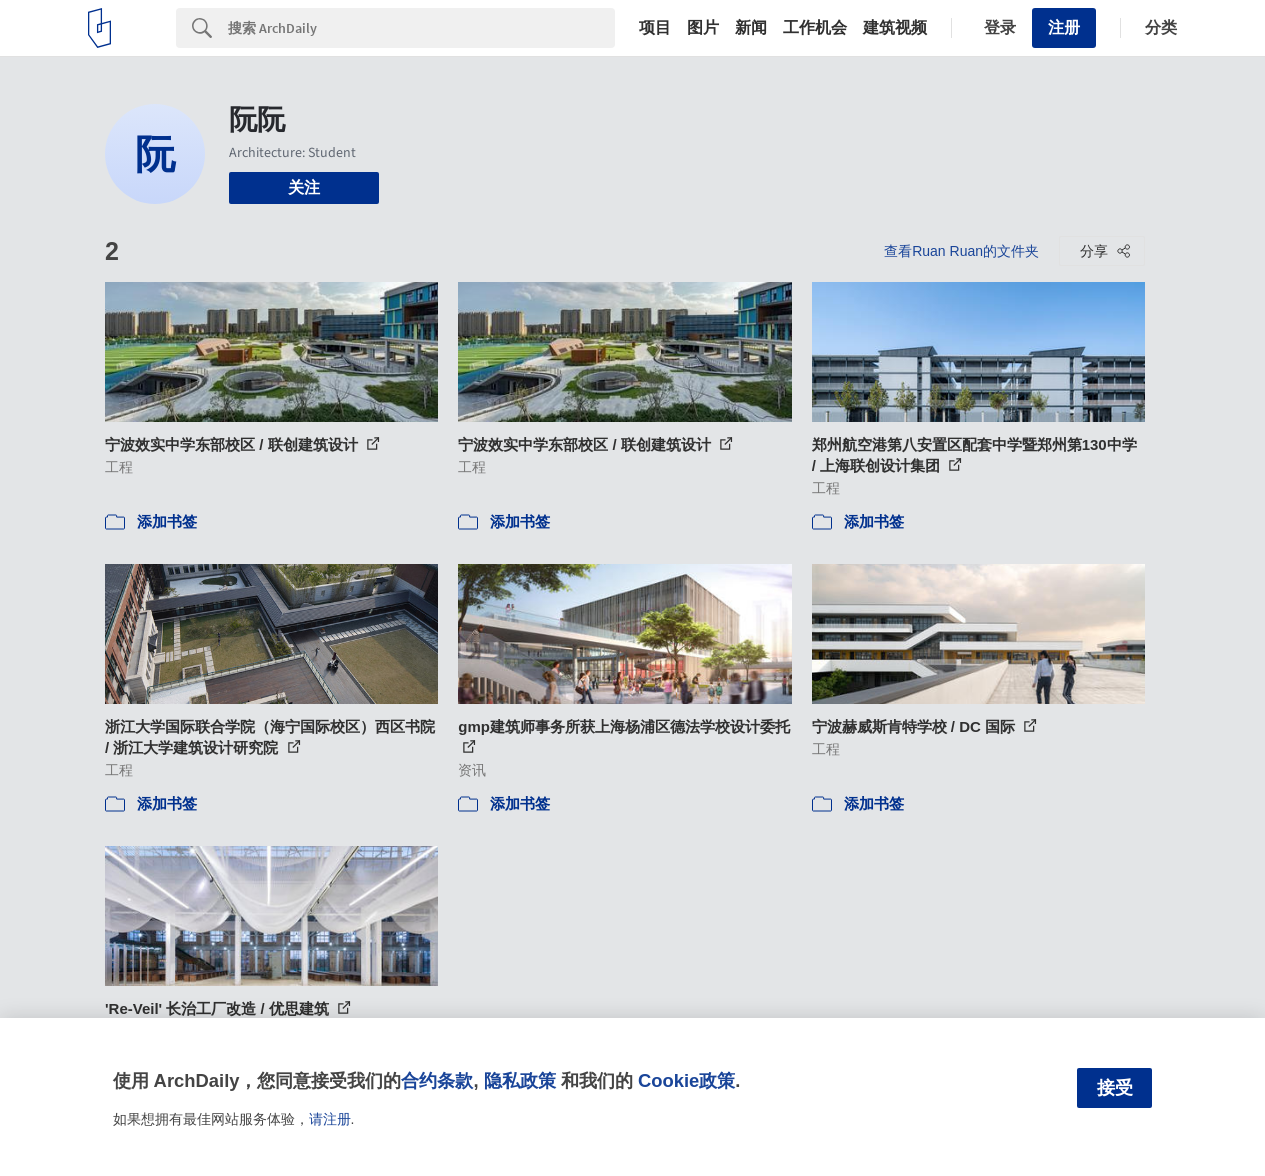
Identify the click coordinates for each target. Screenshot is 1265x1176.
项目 (655, 28)
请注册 (330, 1119)
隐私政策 (520, 1080)
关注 (304, 187)
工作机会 (815, 28)
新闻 (751, 28)
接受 (1115, 1088)
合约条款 (437, 1080)
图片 (703, 28)
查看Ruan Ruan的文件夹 (961, 251)
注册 (1064, 27)
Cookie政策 (686, 1080)
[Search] (421, 28)
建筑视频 (895, 28)
